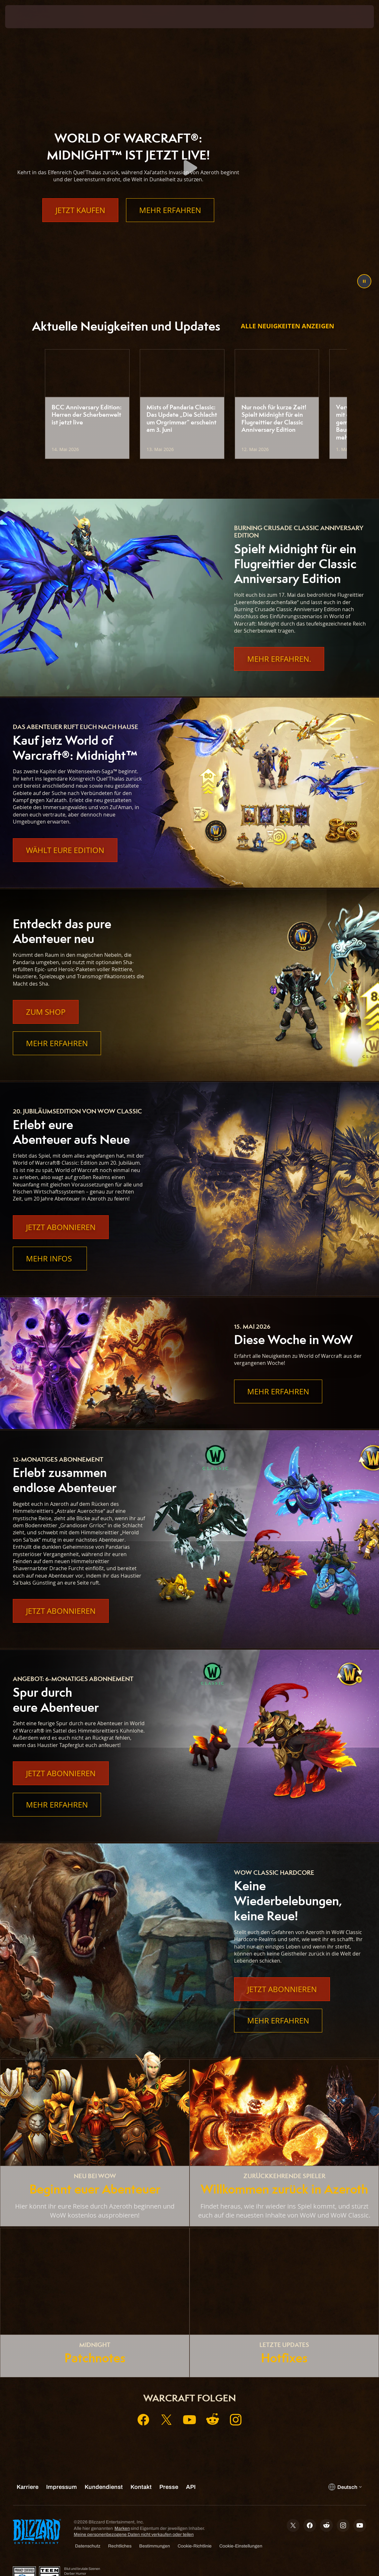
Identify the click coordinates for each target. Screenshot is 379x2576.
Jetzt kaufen (80, 223)
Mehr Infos (50, 1258)
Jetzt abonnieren (61, 1227)
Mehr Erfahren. (279, 659)
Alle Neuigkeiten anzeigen (287, 326)
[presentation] (24, 16)
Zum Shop (45, 1012)
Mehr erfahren (170, 223)
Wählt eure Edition (65, 850)
